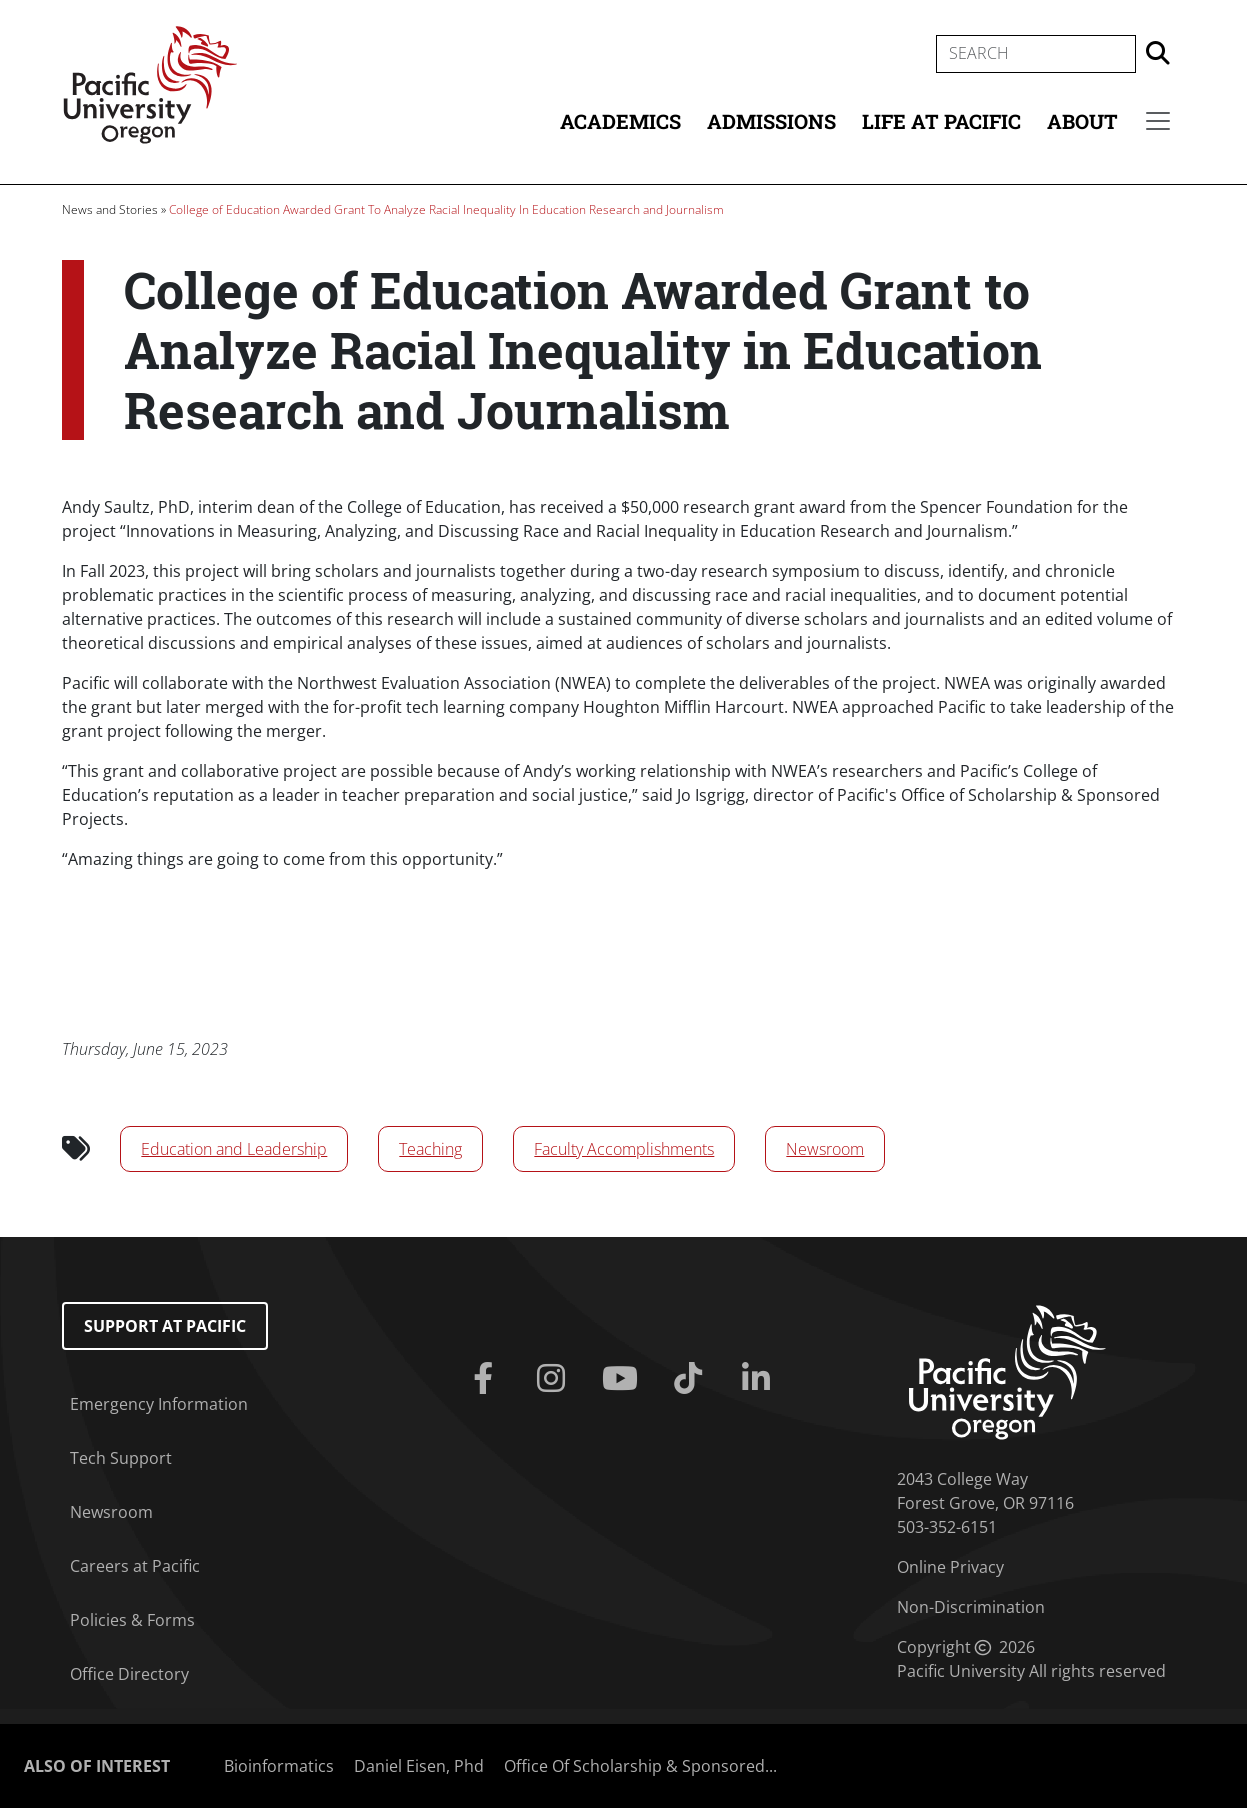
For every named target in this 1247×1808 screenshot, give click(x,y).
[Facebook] (487, 1379)
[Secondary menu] (1158, 121)
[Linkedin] (760, 1379)
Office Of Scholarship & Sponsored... (640, 1766)
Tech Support (121, 1458)
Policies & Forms (132, 1620)
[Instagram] (555, 1379)
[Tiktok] (692, 1379)
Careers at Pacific (135, 1566)
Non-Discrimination (971, 1607)
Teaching (430, 1149)
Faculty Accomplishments (624, 1149)
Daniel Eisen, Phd (419, 1766)
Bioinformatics (279, 1766)
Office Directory (129, 1674)
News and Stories (110, 209)
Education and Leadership (234, 1149)
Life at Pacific (941, 121)
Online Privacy (950, 1567)
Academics (620, 121)
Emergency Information (159, 1404)
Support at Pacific (165, 1326)
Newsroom (825, 1149)
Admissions (771, 121)
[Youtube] (623, 1379)
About (1082, 121)
